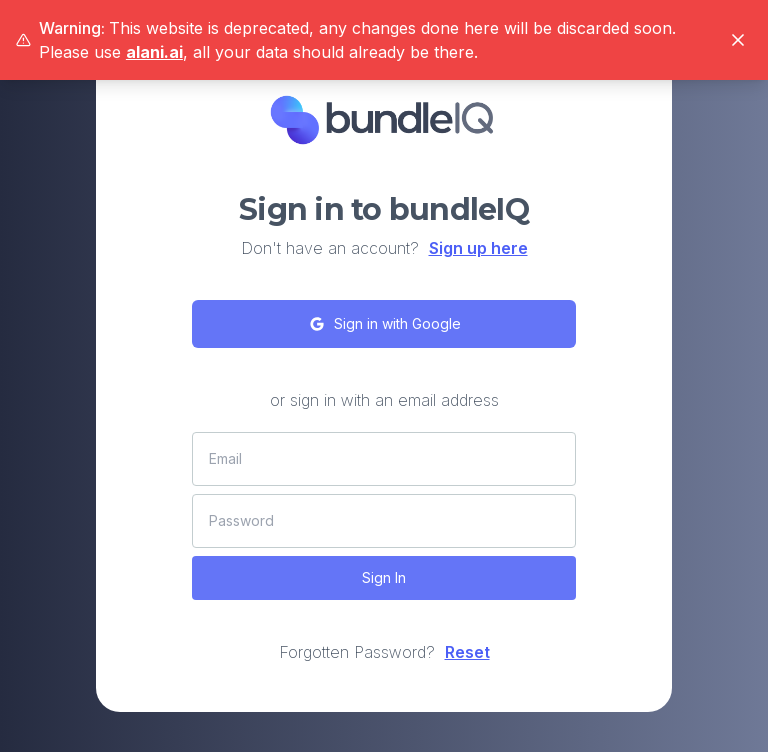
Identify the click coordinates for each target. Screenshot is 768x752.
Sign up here (478, 248)
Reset (467, 652)
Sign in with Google (384, 324)
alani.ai (154, 52)
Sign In (384, 577)
